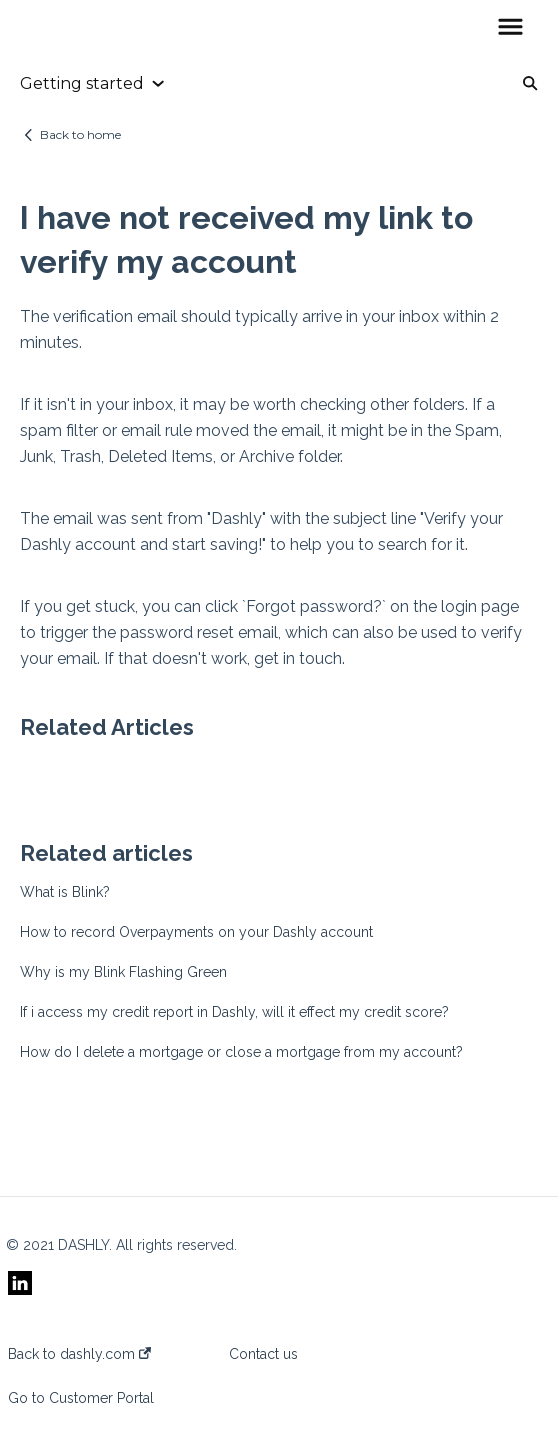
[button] (510, 28)
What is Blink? (65, 892)
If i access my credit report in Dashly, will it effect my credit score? (234, 1012)
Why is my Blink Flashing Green (123, 972)
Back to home (80, 134)
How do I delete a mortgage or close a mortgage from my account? (241, 1052)
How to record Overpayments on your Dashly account (196, 932)
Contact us (263, 1354)
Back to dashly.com (79, 1354)
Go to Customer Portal (81, 1398)
